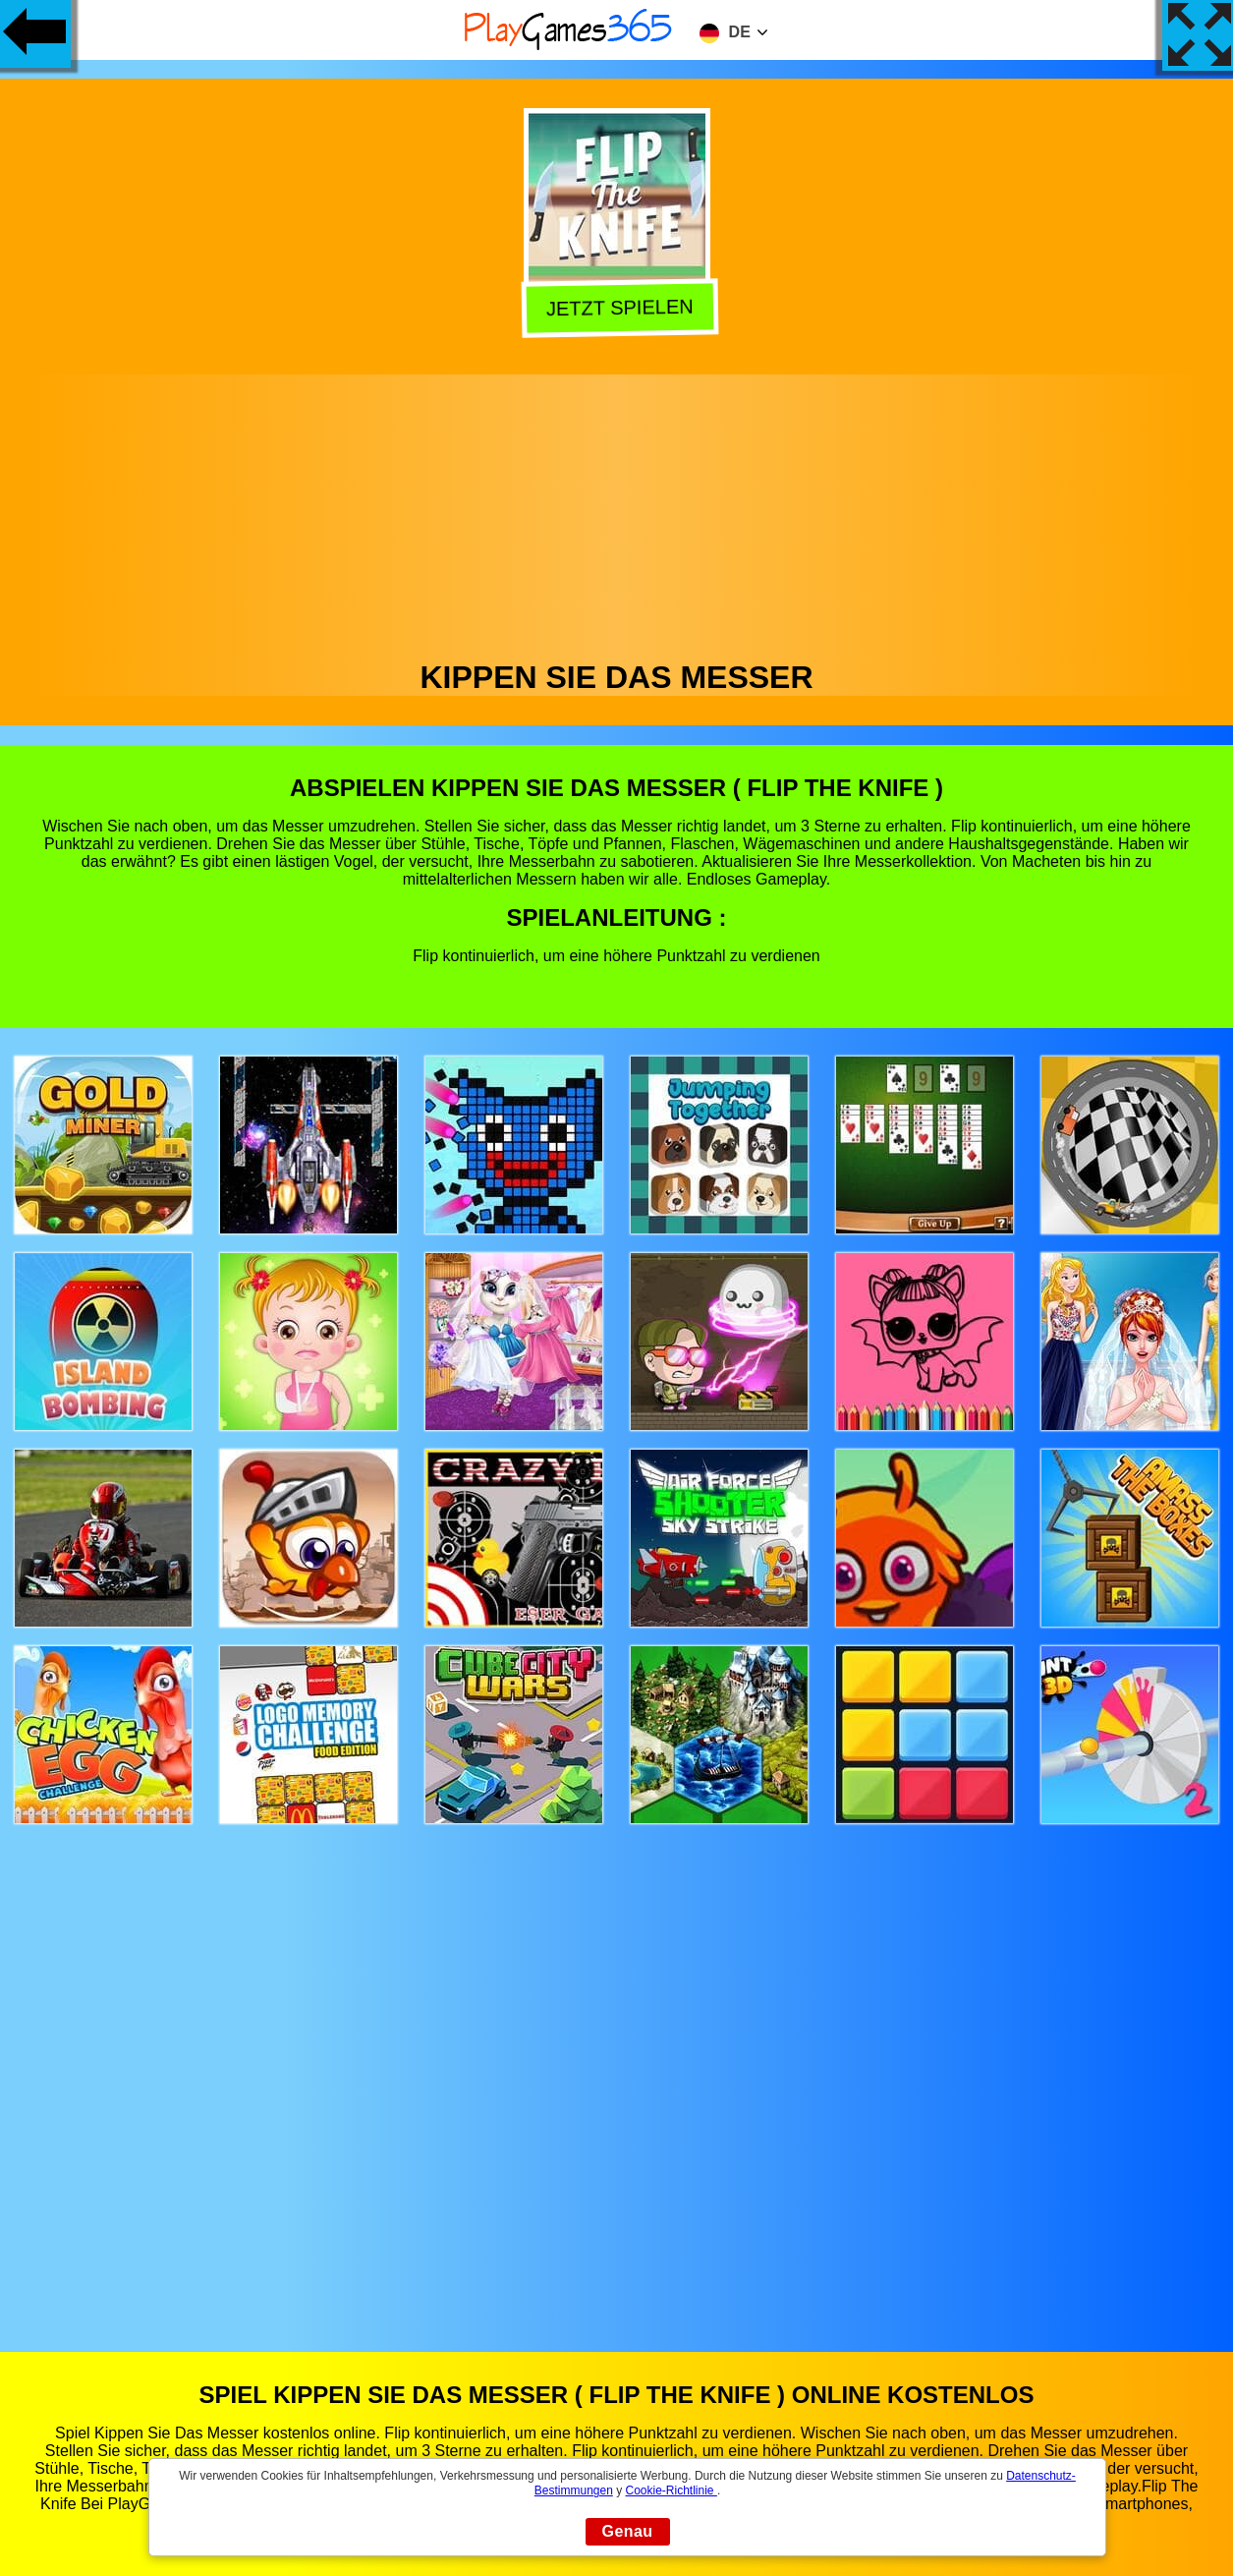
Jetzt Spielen (618, 306)
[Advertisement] (617, 512)
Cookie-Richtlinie (671, 2490)
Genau (627, 2531)
